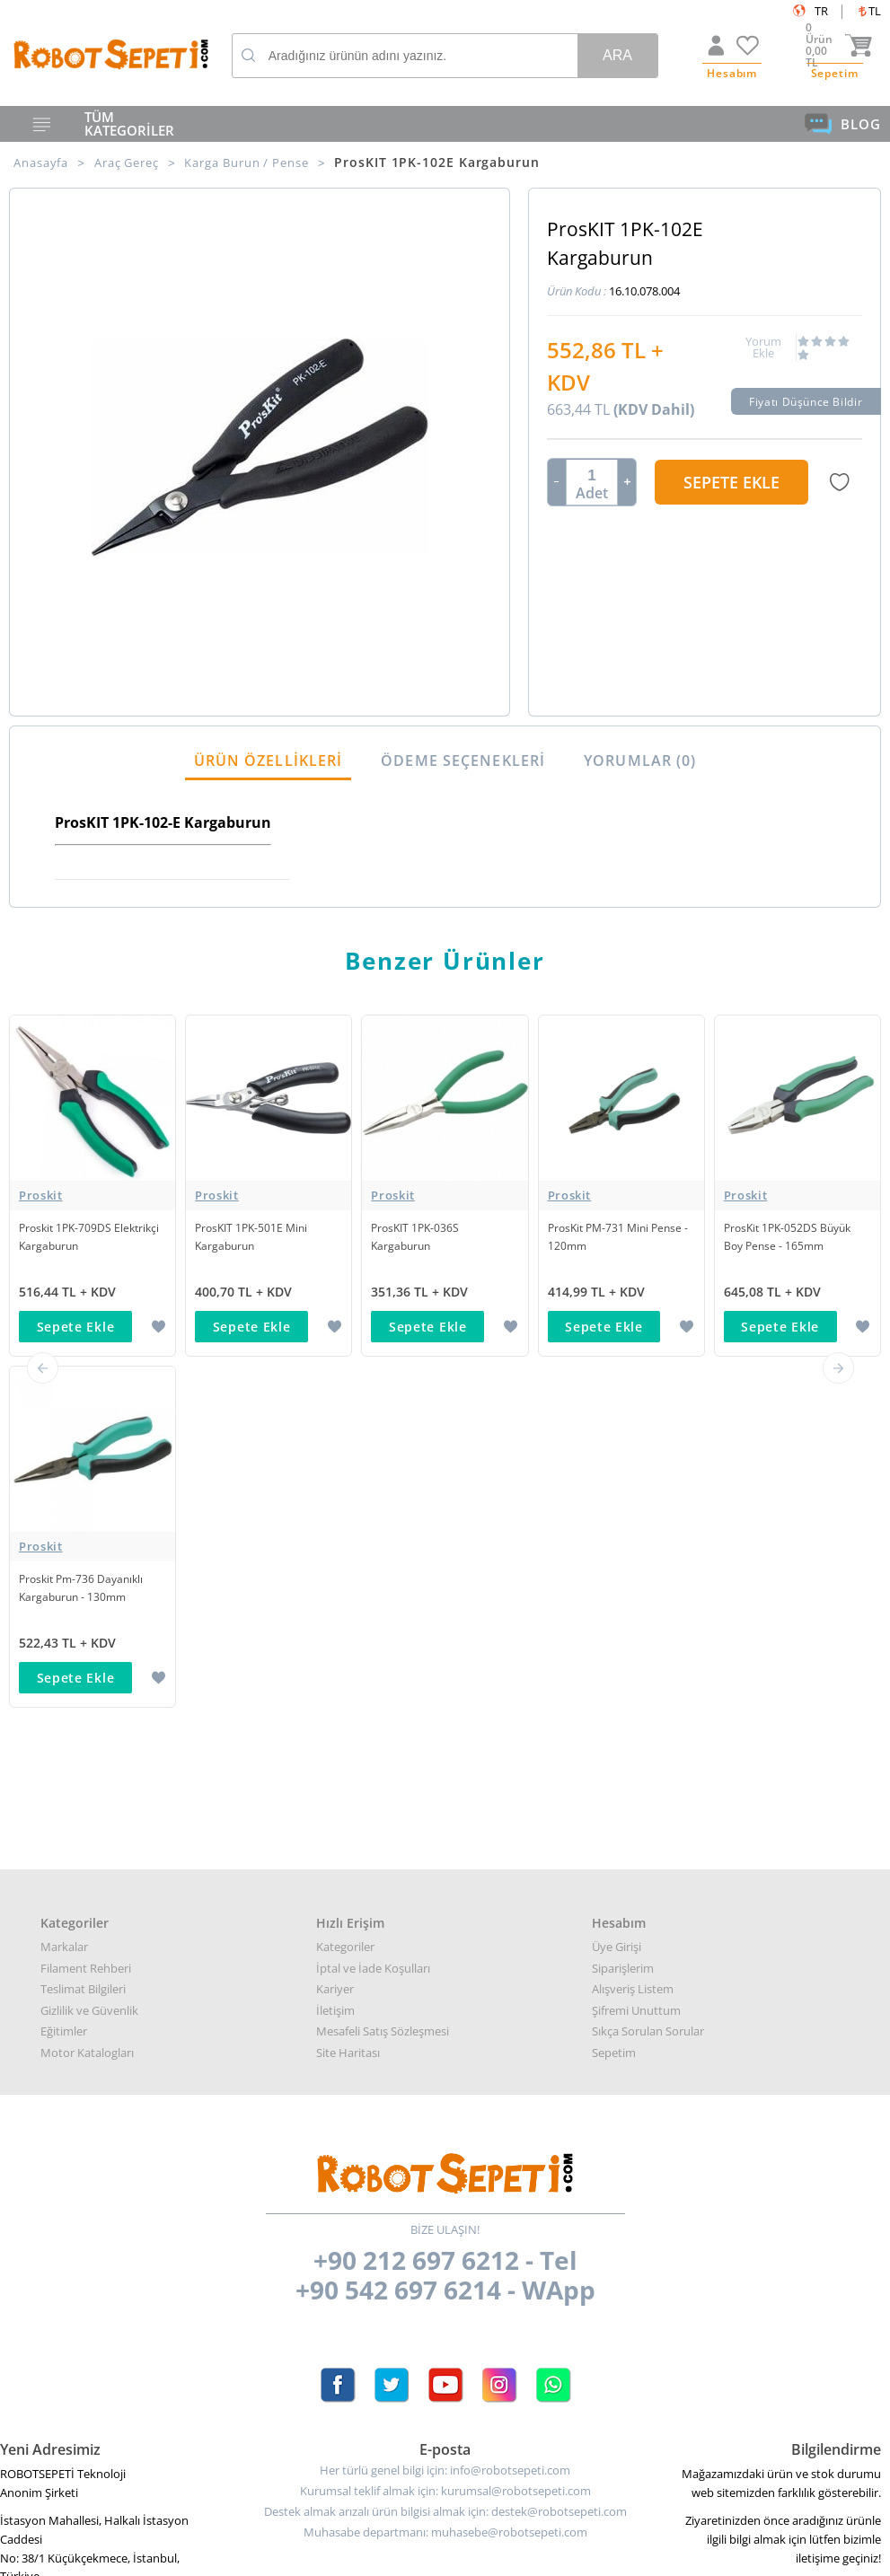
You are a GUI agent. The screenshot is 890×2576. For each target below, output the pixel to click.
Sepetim (614, 1704)
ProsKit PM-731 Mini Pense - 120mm (619, 1241)
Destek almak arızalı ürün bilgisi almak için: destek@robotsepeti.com (445, 2164)
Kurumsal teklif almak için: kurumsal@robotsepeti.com (445, 2144)
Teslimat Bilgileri (83, 1641)
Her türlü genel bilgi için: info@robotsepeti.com (445, 2123)
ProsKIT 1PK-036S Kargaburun (417, 1241)
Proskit (41, 1199)
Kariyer (335, 1641)
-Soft (351, 2553)
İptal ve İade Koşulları (373, 1620)
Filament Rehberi (85, 1620)
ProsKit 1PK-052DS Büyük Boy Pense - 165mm (791, 1241)
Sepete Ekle (731, 486)
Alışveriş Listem (633, 1641)
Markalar (64, 1599)
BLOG (843, 124)
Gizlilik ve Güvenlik (89, 1662)
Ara (617, 55)
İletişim (335, 1662)
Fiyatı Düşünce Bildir (806, 405)
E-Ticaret (390, 2553)
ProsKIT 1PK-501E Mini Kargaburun (254, 1241)
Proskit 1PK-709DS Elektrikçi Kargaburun (76, 1241)
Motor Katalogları (87, 1704)
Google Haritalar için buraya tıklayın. (96, 2252)
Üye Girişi (616, 1599)
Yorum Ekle (763, 351)
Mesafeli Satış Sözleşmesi (382, 1683)
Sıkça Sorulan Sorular (648, 1683)
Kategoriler (345, 1599)
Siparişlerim (623, 1620)
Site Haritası (348, 1704)
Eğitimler (63, 1683)
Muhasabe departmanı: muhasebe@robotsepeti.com (445, 2185)
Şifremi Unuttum (636, 1662)
